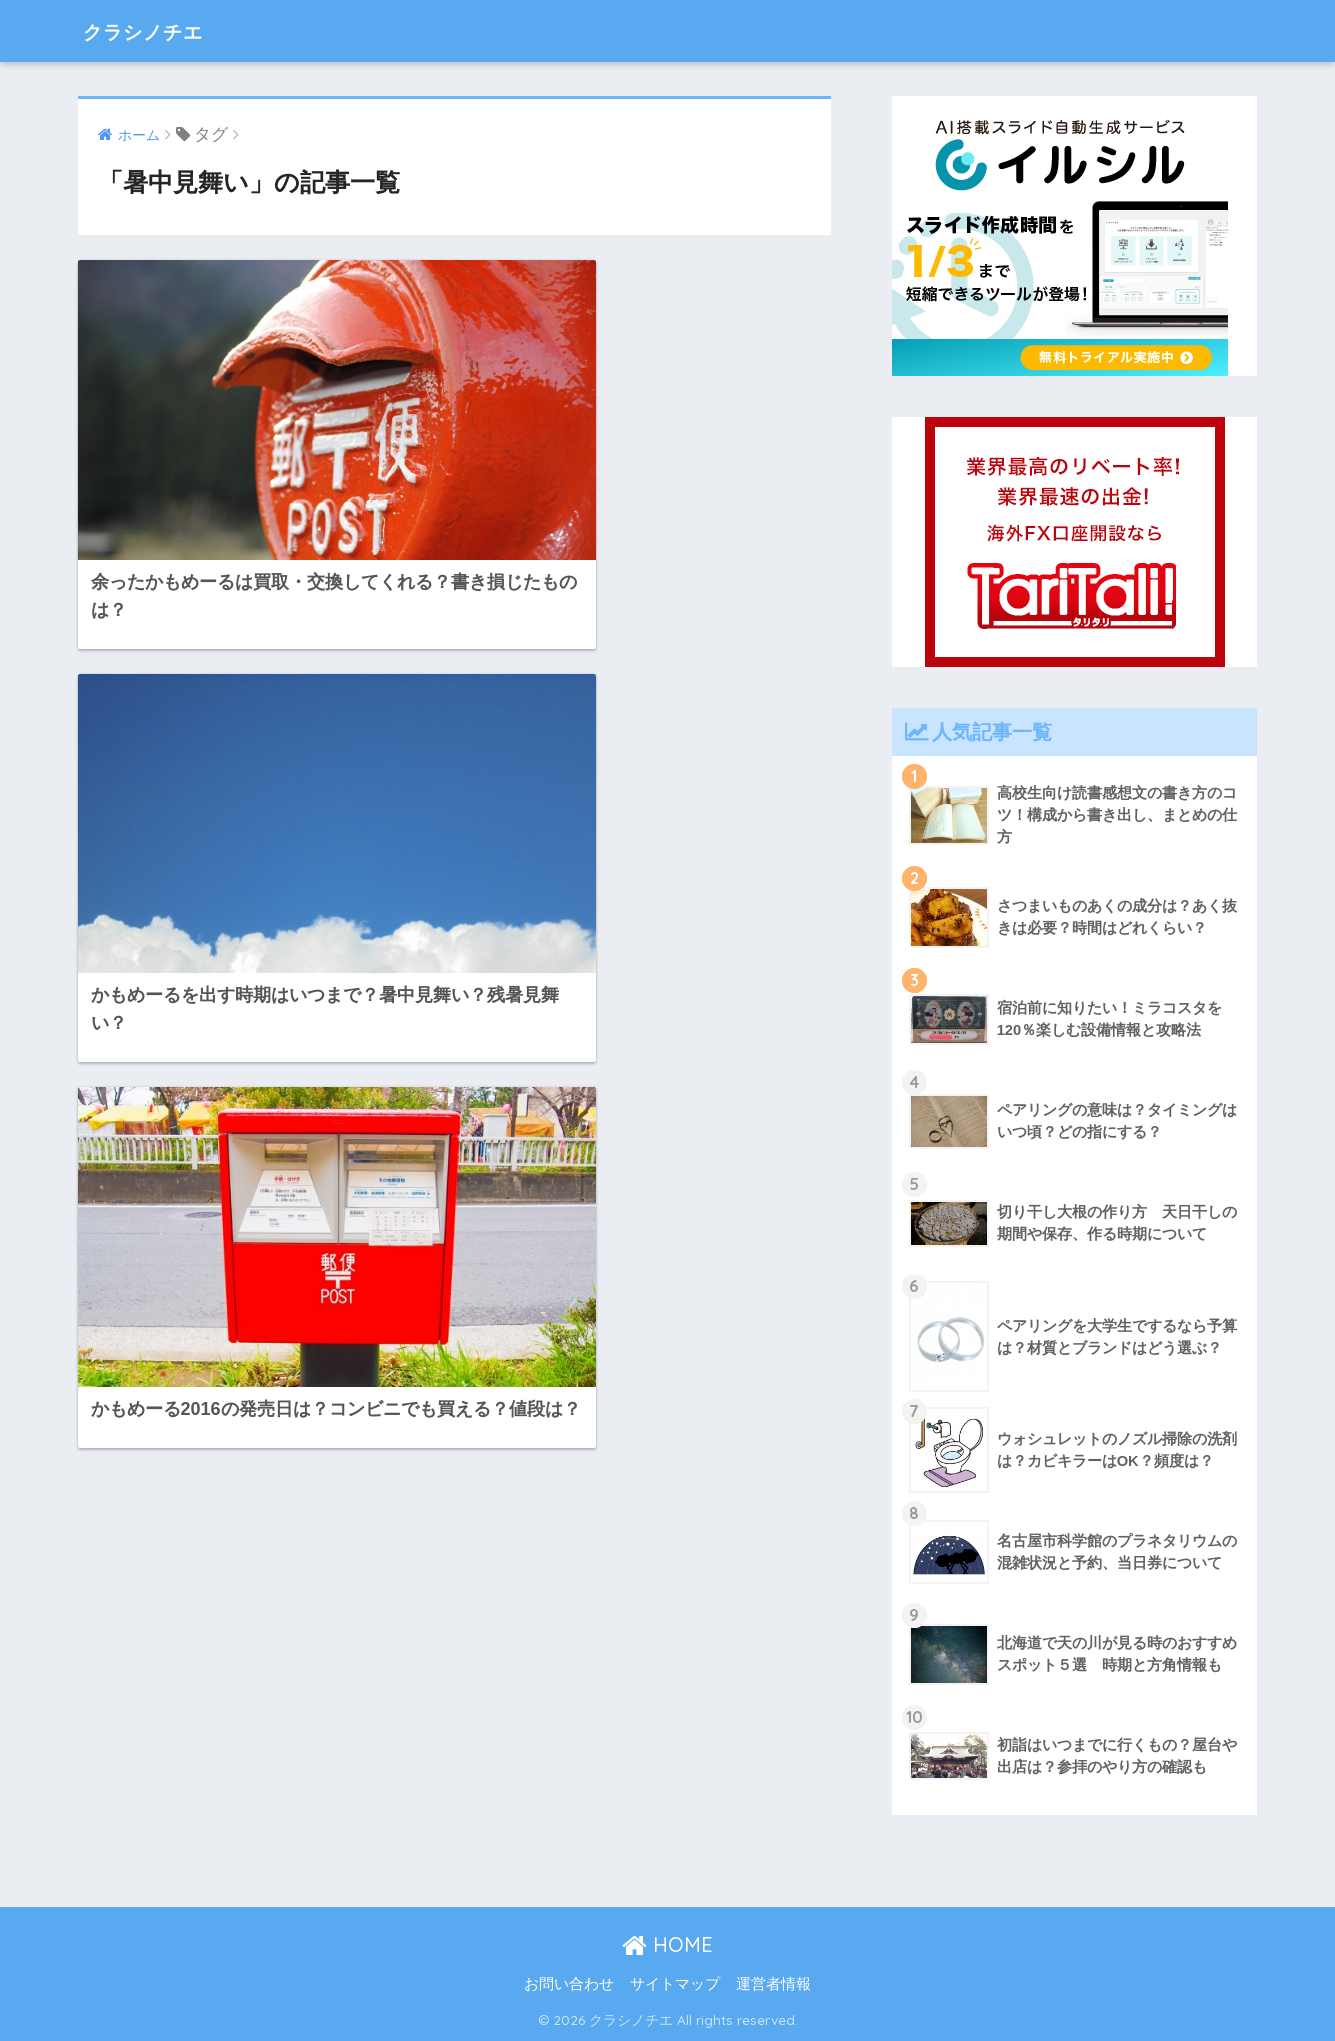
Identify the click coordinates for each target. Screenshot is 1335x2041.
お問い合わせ (569, 1984)
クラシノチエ (158, 30)
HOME (667, 1944)
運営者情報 (773, 1984)
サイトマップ (675, 1984)
